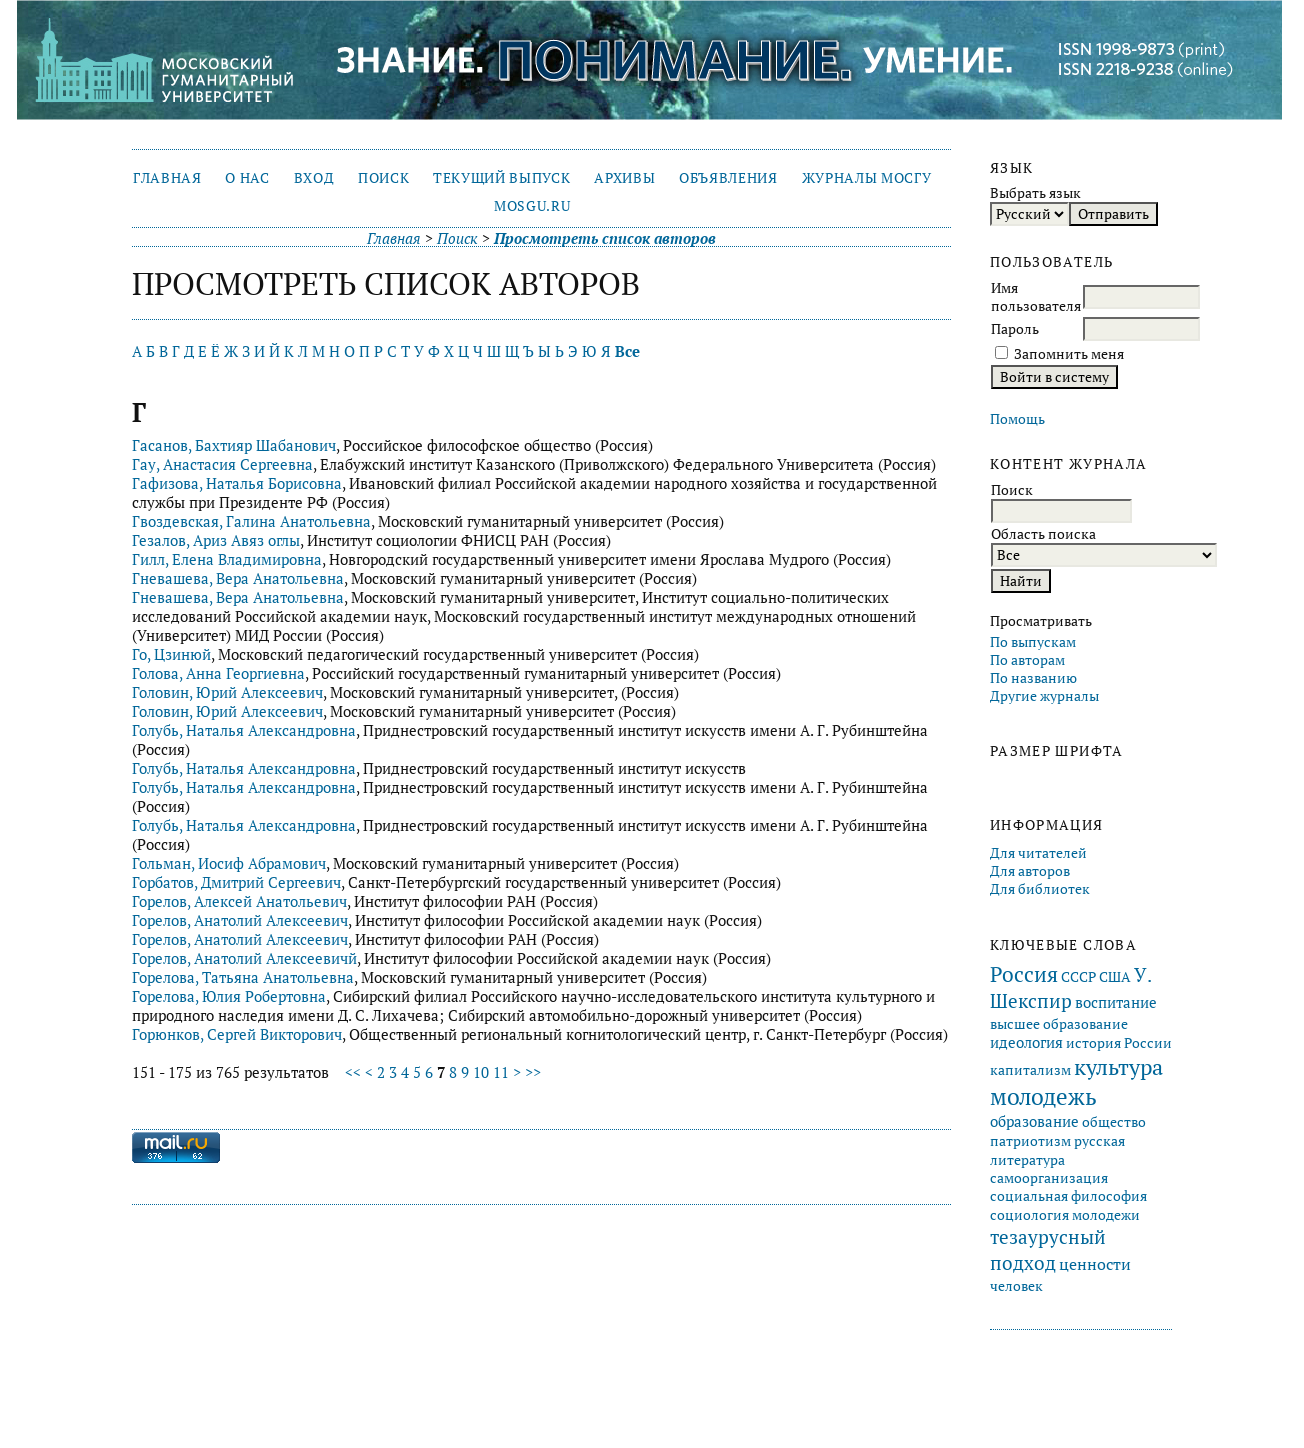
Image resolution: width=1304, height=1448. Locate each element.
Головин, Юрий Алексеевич (227, 692)
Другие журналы (1044, 696)
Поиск (383, 178)
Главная (167, 178)
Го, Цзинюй (171, 654)
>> (533, 1072)
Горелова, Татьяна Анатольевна (243, 977)
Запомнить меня (1069, 354)
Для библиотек (1040, 889)
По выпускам (1033, 642)
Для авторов (1030, 871)
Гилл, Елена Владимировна (227, 559)
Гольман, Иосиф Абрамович (229, 863)
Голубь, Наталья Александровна (244, 730)
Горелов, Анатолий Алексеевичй (244, 958)
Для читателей (1038, 853)
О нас (247, 178)
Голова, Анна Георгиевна (218, 673)
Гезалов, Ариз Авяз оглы (216, 540)
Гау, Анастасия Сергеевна (222, 464)
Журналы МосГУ (867, 178)
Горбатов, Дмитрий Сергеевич (236, 882)
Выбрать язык (1035, 193)
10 (481, 1072)
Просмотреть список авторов (605, 238)
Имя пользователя (1036, 297)
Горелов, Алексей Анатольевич (239, 901)
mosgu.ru (532, 206)
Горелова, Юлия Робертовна (229, 996)
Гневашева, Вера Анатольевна (238, 578)
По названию (1033, 678)
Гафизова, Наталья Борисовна (237, 483)
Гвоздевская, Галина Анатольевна (251, 521)
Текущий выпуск (501, 178)
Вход (314, 178)
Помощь (1017, 419)
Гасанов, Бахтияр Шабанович (234, 445)
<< (353, 1072)
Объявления (728, 178)
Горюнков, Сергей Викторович (237, 1034)
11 (501, 1072)
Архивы (624, 178)
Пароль (1015, 329)
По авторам (1027, 660)
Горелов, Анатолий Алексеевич (240, 920)
